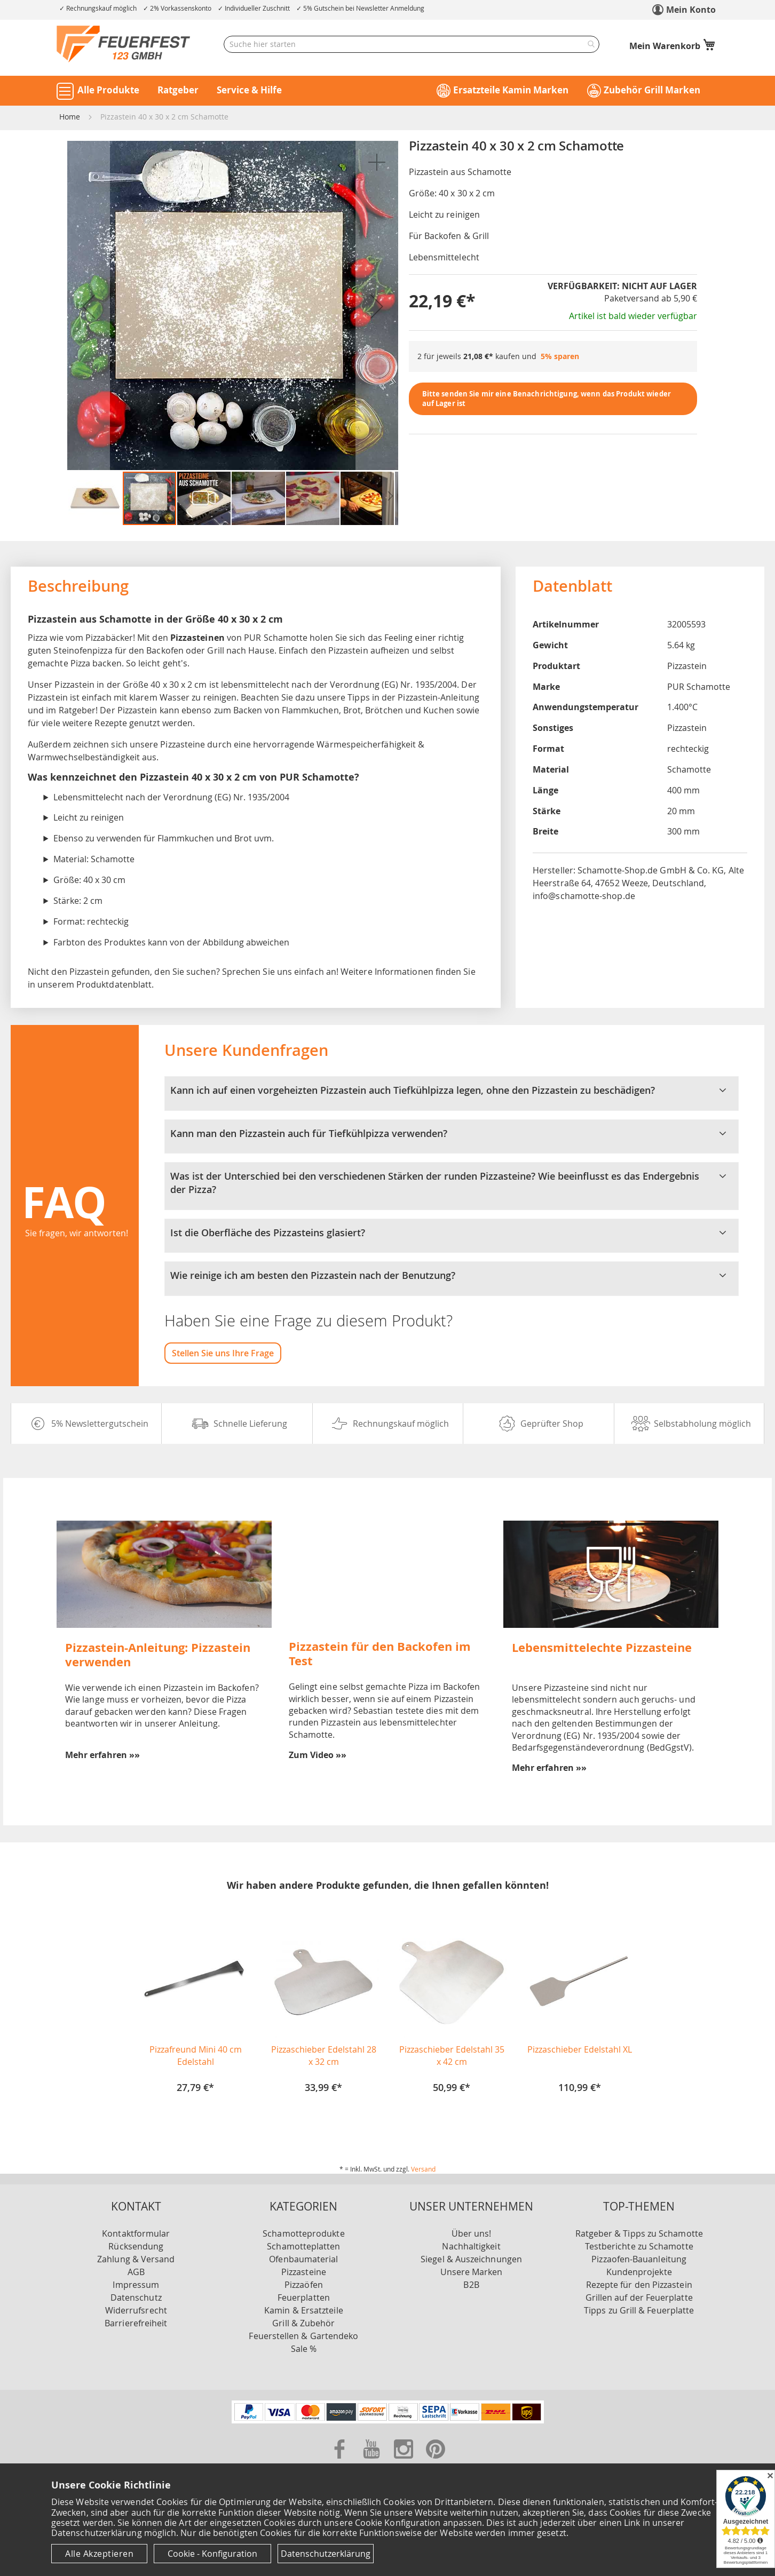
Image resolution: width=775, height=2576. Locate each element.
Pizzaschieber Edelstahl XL (579, 2049)
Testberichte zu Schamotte (639, 2246)
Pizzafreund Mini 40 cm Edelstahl (195, 2056)
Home (69, 117)
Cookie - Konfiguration (212, 2553)
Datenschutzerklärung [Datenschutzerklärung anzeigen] (325, 2553)
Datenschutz (136, 2297)
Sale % (304, 2349)
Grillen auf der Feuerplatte (639, 2297)
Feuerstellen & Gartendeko (303, 2336)
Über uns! (472, 2233)
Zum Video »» (317, 1755)
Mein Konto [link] (691, 9)
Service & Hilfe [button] (249, 90)
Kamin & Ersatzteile (303, 2310)
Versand (423, 2169)
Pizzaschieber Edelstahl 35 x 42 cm (451, 2056)
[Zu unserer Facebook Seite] (341, 2461)
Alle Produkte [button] (108, 90)
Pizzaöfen (303, 2285)
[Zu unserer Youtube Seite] (373, 2461)
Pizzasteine (303, 2272)
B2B (471, 2285)
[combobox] (411, 44)
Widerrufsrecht (136, 2310)
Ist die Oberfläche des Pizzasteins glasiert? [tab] (451, 1233)
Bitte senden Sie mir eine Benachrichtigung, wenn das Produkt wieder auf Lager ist (546, 399)
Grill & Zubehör (303, 2323)
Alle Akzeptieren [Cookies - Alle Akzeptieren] (99, 2553)
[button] (376, 162)
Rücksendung (135, 2246)
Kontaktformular (136, 2233)
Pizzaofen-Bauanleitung (638, 2259)
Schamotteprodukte (303, 2233)
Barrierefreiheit (136, 2323)
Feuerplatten (304, 2297)
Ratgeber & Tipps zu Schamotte (639, 2233)
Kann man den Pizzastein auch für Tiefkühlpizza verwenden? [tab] (451, 1134)
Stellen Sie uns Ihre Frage (223, 1353)
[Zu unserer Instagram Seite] (405, 2461)
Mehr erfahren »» (102, 1755)
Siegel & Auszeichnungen (471, 2259)
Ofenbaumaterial (303, 2259)
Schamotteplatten (303, 2246)
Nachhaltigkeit (471, 2246)
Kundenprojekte (639, 2272)
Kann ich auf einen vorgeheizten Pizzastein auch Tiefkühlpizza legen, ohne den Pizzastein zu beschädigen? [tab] (451, 1091)
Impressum (136, 2285)
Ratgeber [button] (178, 90)
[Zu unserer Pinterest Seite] (435, 2461)
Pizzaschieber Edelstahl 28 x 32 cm (323, 2056)
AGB (136, 2272)
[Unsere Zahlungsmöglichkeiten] (388, 2420)
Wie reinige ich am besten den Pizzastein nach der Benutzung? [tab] (451, 1276)
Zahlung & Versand (136, 2259)
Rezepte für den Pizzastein (639, 2285)
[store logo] (123, 44)
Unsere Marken (471, 2272)
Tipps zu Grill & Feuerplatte (639, 2310)
